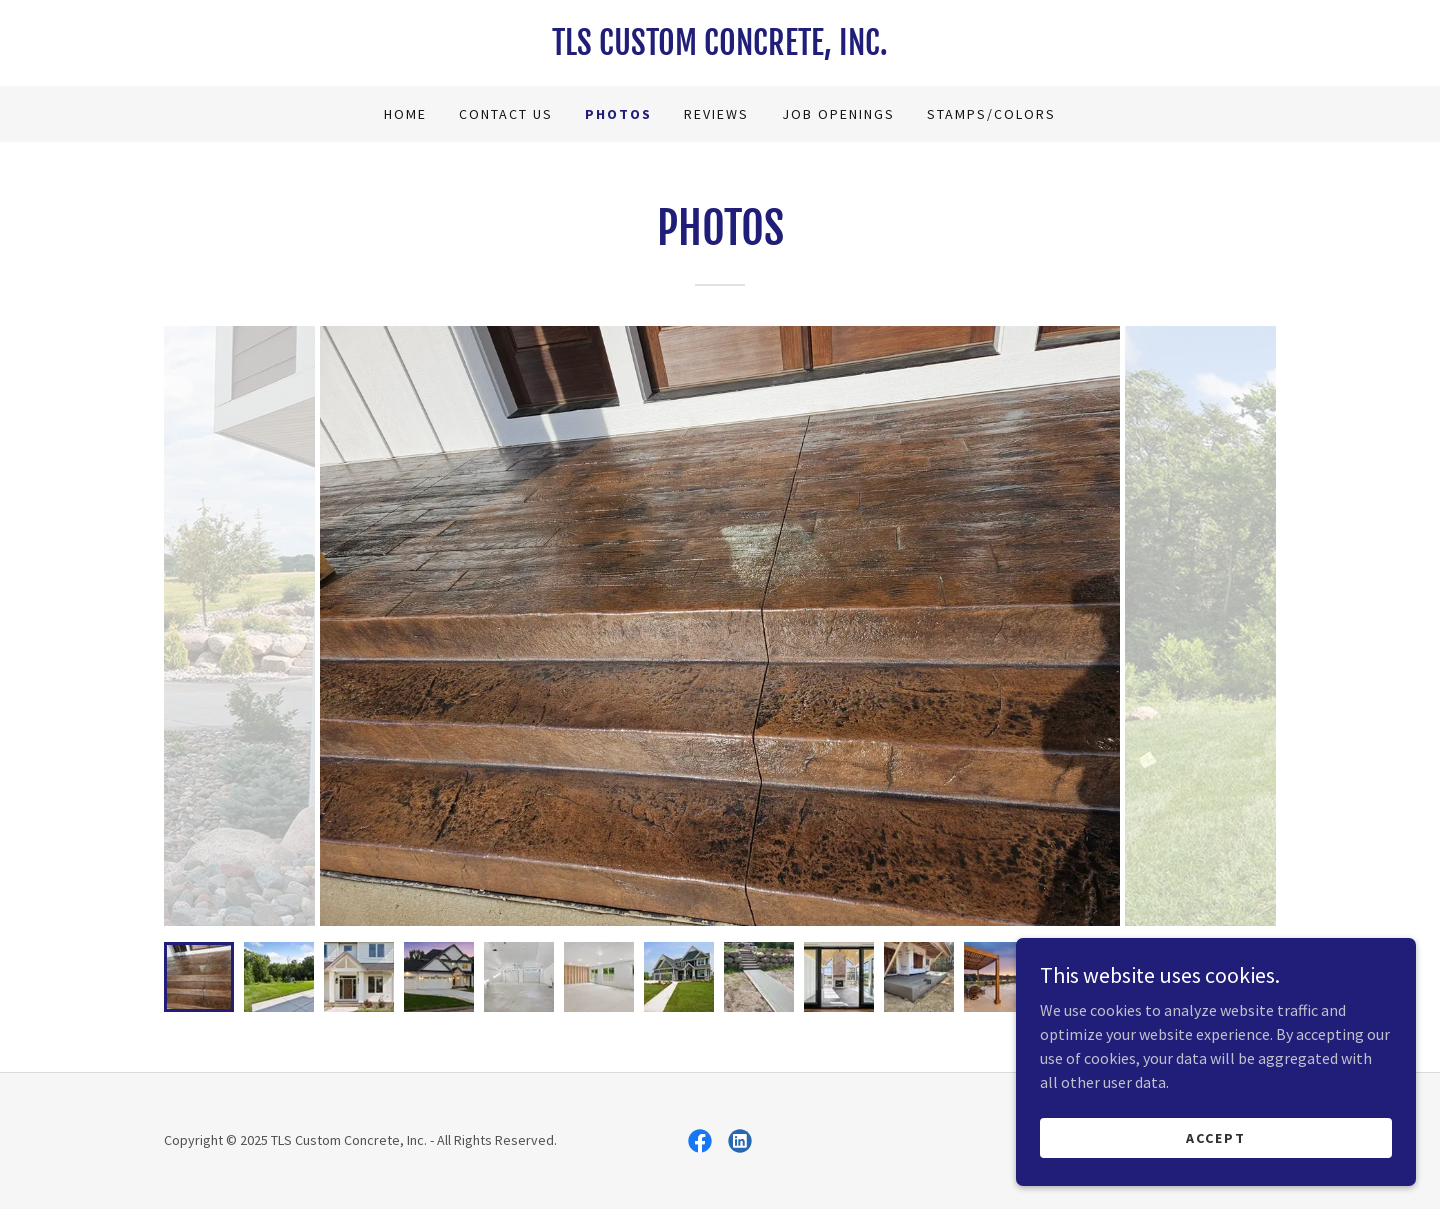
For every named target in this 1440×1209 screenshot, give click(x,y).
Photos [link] (618, 114)
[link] (720, 49)
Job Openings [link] (838, 114)
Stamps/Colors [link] (991, 114)
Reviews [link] (716, 114)
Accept (1216, 1137)
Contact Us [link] (506, 114)
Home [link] (405, 114)
